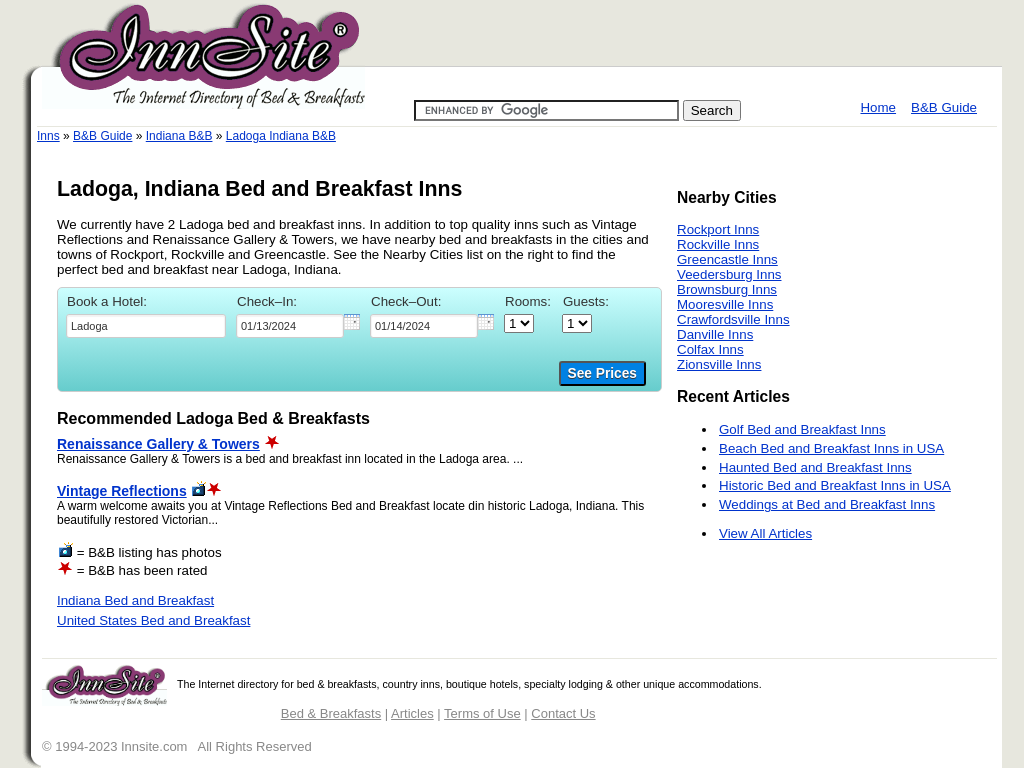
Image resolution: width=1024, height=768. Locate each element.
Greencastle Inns (727, 259)
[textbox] (146, 326)
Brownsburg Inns (727, 289)
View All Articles (765, 533)
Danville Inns (715, 334)
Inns (48, 136)
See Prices (602, 373)
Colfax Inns (710, 349)
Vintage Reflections (122, 491)
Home (878, 107)
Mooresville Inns (725, 304)
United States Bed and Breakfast (153, 620)
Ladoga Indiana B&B (281, 136)
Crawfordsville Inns (733, 319)
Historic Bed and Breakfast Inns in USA (835, 485)
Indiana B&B (179, 136)
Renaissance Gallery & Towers (158, 444)
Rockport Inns (718, 229)
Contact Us (563, 713)
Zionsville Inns (719, 364)
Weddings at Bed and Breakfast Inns (827, 504)
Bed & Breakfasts (331, 713)
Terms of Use (482, 713)
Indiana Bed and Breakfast (135, 600)
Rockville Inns (718, 244)
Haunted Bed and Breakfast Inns (815, 467)
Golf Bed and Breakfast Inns (802, 429)
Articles (412, 713)
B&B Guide (944, 107)
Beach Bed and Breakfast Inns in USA (831, 448)
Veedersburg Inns (729, 274)
